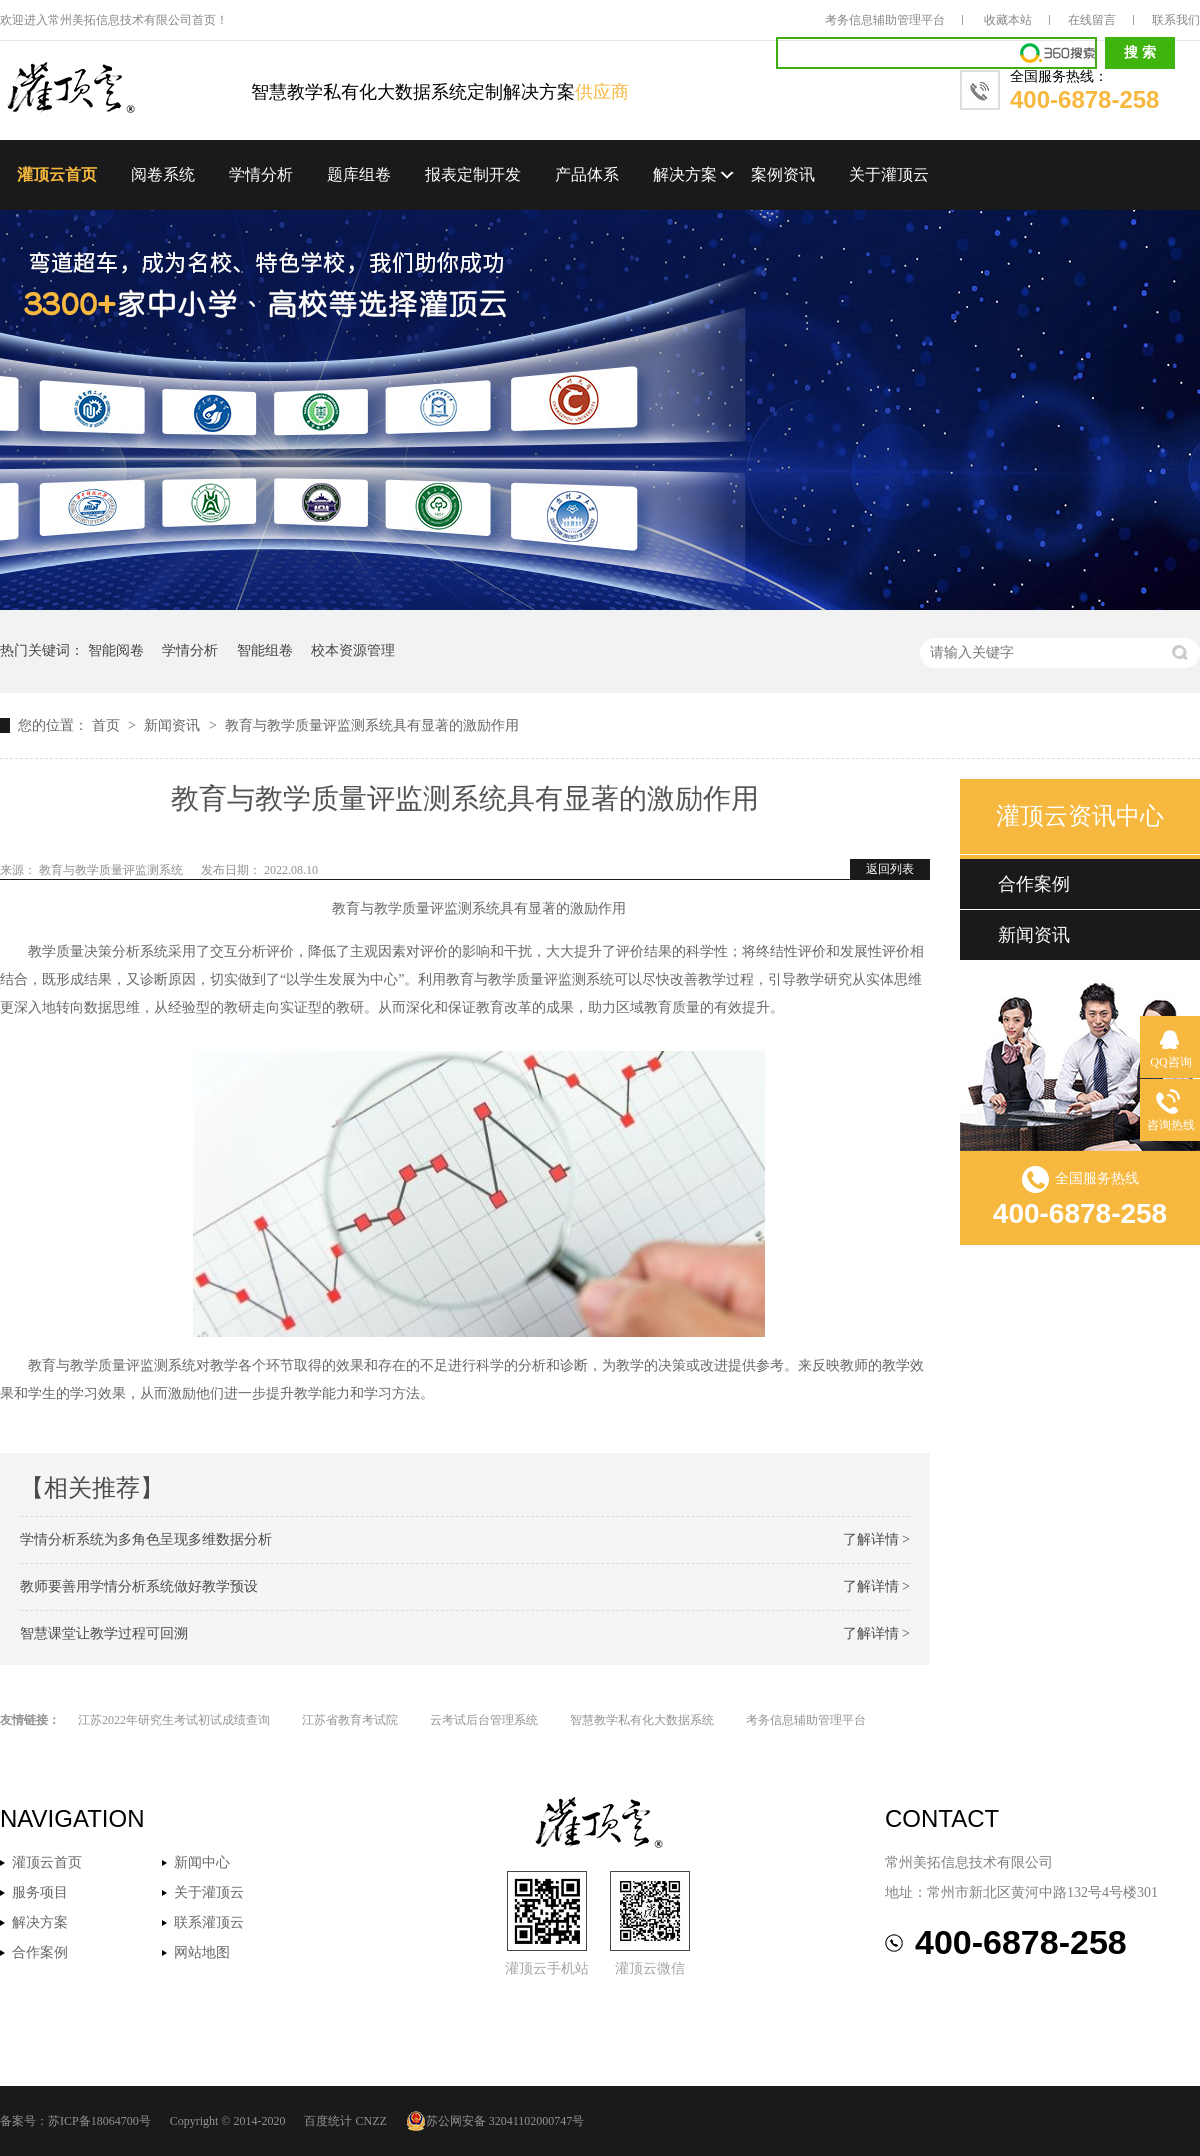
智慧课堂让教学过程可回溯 (104, 1633)
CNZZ (370, 2121)
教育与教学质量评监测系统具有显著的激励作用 (372, 725)
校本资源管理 (353, 650)
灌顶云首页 (57, 174)
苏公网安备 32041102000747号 (495, 2121)
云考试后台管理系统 (484, 1720)
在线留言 (1092, 20)
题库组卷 (359, 174)
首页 (108, 725)
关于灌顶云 (889, 174)
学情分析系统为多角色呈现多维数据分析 (146, 1539)
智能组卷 (265, 650)
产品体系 (587, 174)
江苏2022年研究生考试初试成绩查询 (174, 1720)
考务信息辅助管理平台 (885, 20)
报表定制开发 (473, 174)
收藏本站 (1008, 20)
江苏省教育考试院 (350, 1720)
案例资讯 (783, 174)
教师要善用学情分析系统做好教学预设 (139, 1586)
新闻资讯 (174, 725)
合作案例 (1034, 884)
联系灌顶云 (209, 1922)
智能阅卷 (116, 650)
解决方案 (685, 174)
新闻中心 (202, 1862)
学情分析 (261, 174)
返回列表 (890, 869)
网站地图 (202, 1952)
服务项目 (40, 1892)
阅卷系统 (163, 174)
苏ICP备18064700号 (99, 2121)
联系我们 (1176, 20)
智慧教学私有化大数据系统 (642, 1720)
